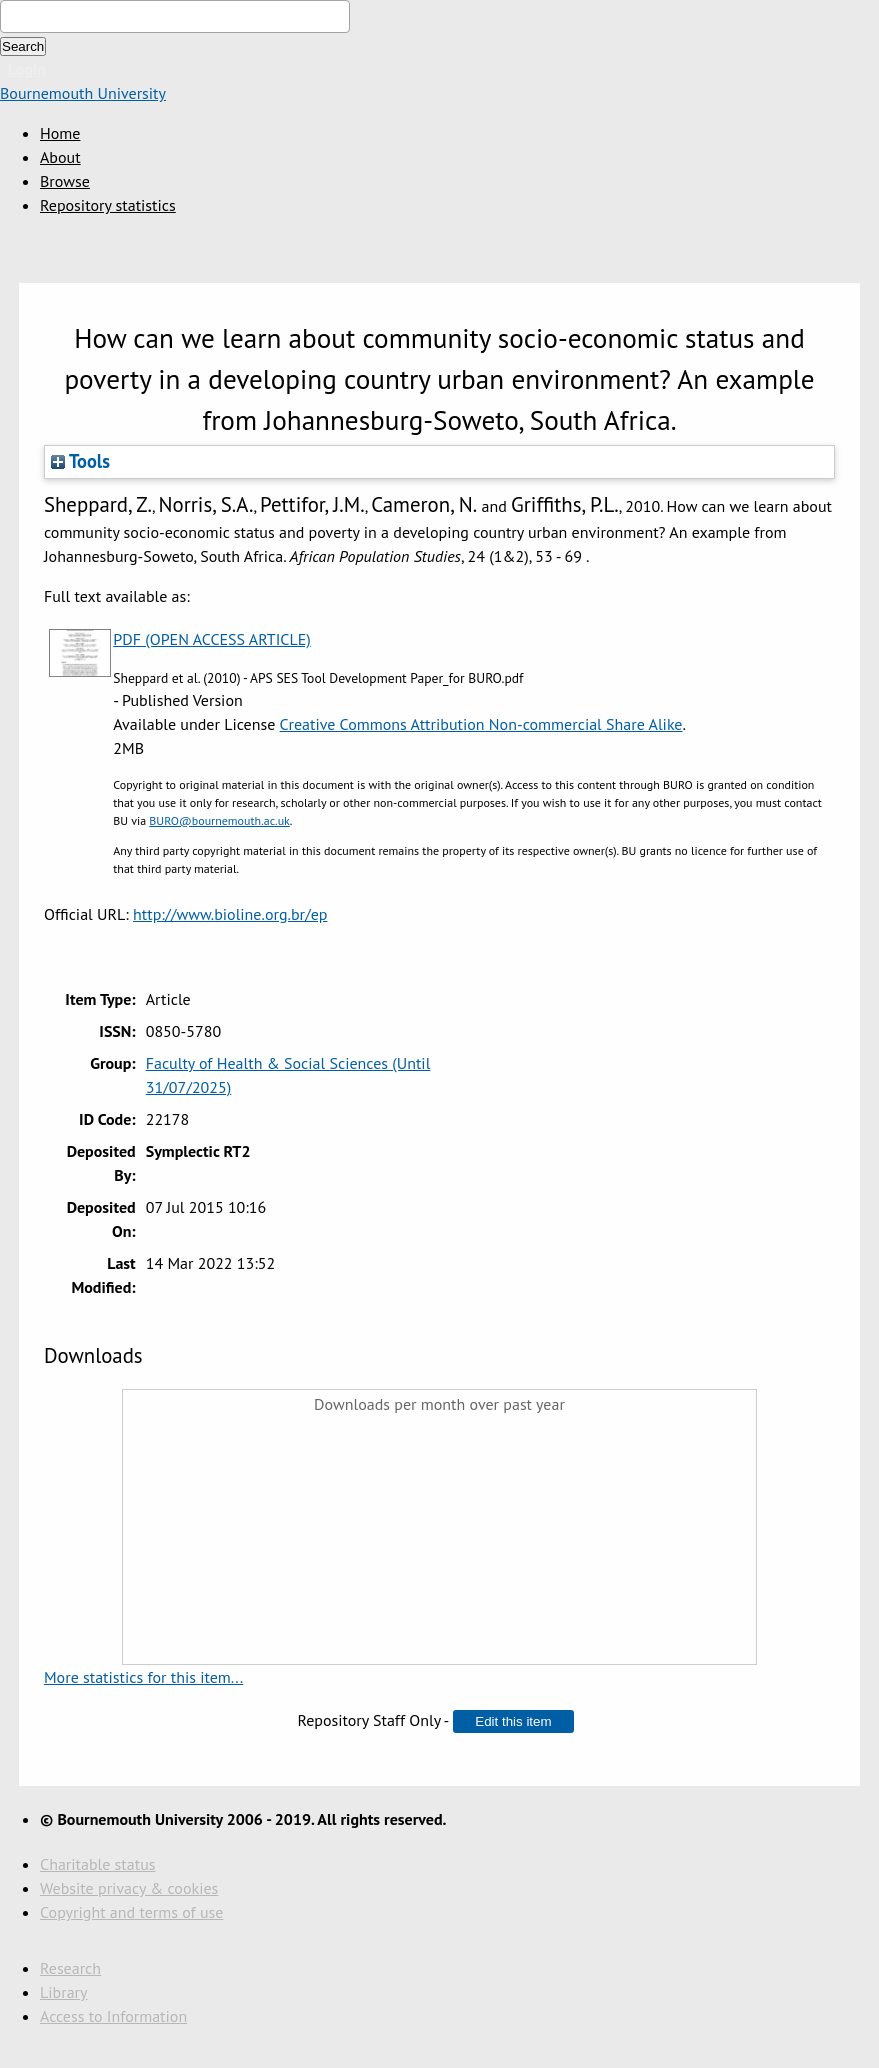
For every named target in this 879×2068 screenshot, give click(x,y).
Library (63, 1992)
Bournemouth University (83, 93)
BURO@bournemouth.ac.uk (219, 820)
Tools (80, 461)
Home (60, 133)
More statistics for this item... (143, 1677)
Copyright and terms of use (131, 1912)
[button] (513, 1721)
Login (27, 69)
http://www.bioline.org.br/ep (230, 914)
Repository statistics (108, 205)
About (60, 157)
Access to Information (113, 2016)
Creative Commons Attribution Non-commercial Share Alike (481, 724)
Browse (65, 181)
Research (70, 1968)
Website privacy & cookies (129, 1888)
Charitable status (98, 1864)
